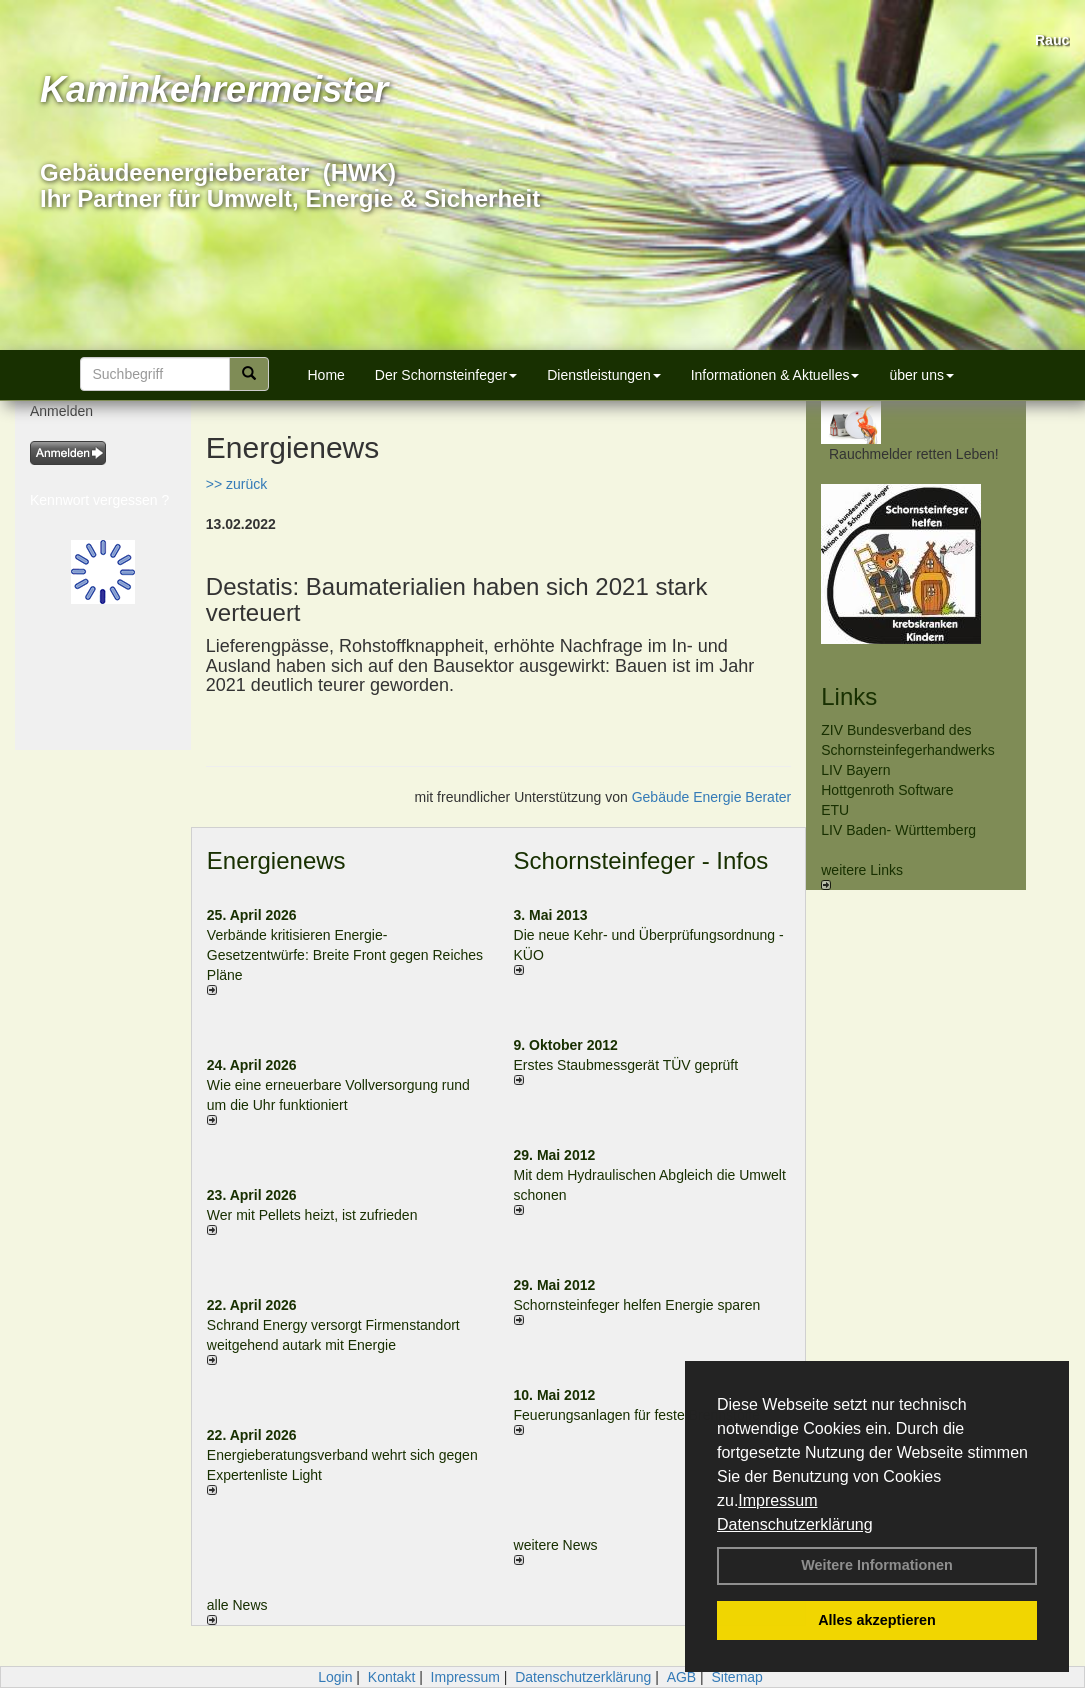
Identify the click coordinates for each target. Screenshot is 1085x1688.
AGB (682, 1677)
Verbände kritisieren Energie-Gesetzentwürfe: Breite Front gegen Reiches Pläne (345, 955)
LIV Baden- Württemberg (898, 830)
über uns (921, 375)
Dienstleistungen (604, 375)
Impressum (777, 1500)
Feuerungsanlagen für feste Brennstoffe (637, 1415)
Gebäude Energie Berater (712, 797)
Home (326, 375)
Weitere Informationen (877, 1565)
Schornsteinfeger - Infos (641, 860)
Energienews (276, 860)
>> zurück (236, 484)
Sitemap (737, 1677)
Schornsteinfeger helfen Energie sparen (637, 1305)
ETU (835, 810)
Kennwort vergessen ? (99, 500)
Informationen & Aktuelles (775, 375)
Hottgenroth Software (887, 790)
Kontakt (391, 1677)
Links (849, 696)
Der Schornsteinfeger (446, 375)
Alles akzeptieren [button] (877, 1620)
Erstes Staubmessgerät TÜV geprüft (626, 1065)
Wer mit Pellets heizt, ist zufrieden (312, 1215)
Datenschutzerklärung (795, 1524)
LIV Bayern (855, 770)
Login (335, 1677)
